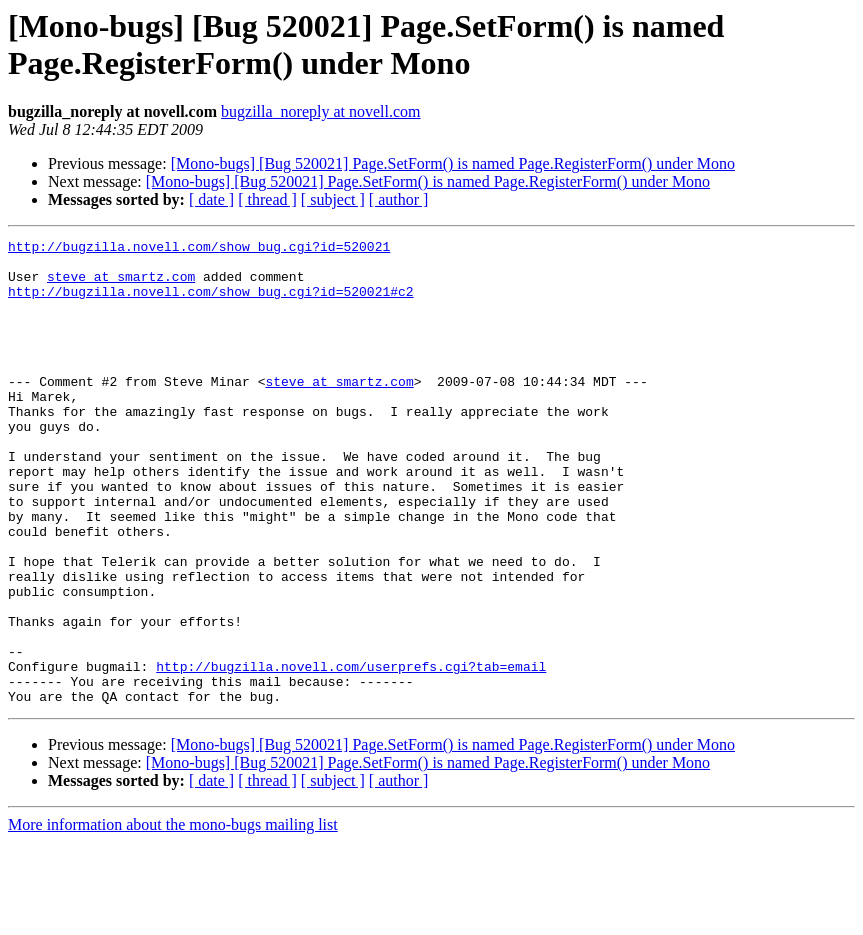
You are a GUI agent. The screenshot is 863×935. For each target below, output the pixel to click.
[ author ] (399, 199)
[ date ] (211, 199)
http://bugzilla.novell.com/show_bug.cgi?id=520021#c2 (211, 303)
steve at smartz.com (121, 285)
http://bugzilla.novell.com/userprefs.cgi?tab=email (351, 753)
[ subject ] (333, 199)
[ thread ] (267, 199)
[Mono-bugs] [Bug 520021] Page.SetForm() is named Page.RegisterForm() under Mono (453, 163)
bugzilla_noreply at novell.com (321, 111)
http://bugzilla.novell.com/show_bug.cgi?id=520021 (199, 249)
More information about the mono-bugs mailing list (173, 917)
